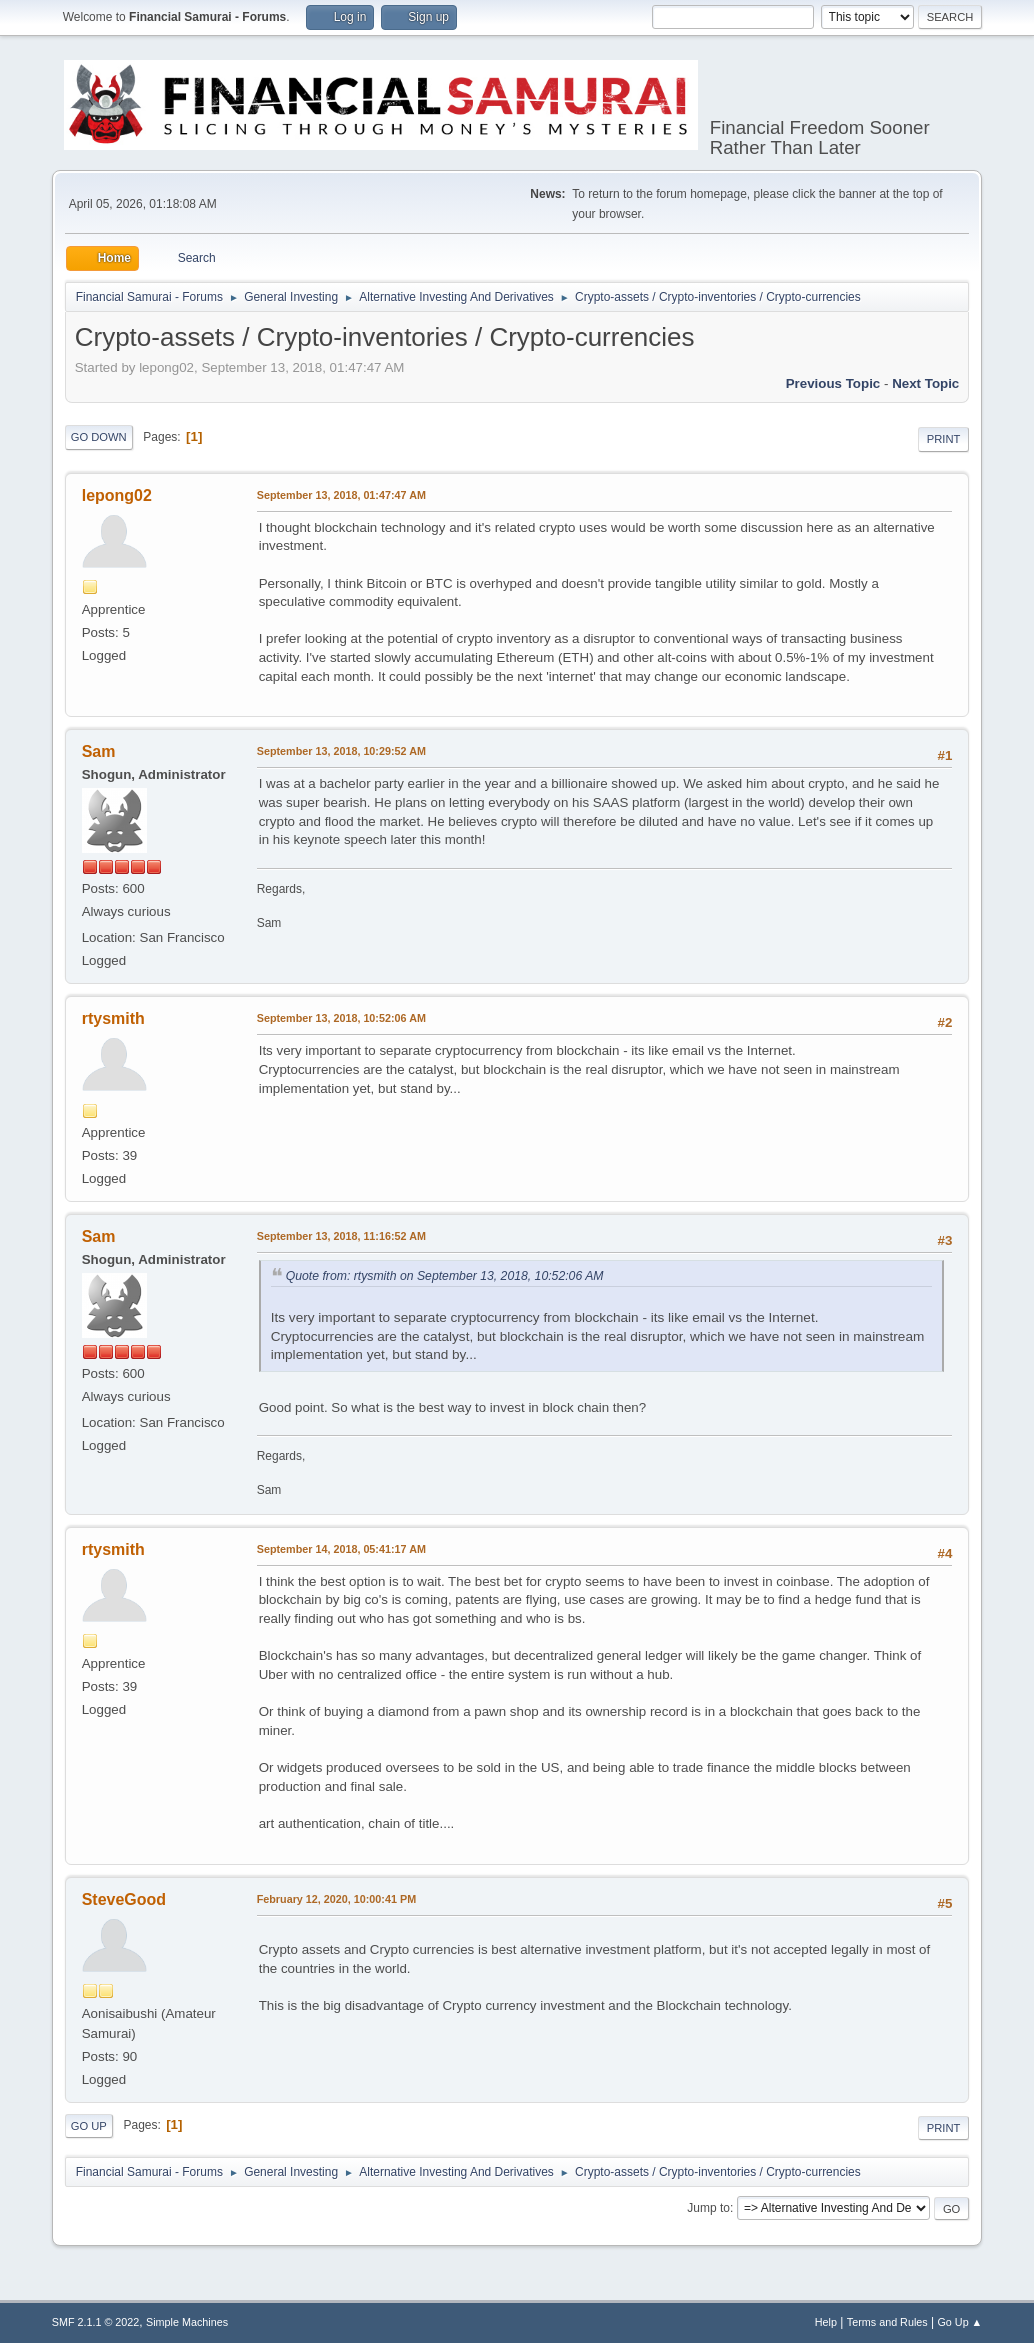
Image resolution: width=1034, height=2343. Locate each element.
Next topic (925, 383)
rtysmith (113, 1018)
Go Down (99, 437)
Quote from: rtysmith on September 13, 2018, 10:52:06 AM (445, 1276)
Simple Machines (187, 2322)
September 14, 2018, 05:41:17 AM (341, 1549)
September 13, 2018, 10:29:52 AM (341, 751)
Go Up (89, 2126)
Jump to (708, 2208)
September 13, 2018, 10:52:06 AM (341, 1018)
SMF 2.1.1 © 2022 (96, 2322)
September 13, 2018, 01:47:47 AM (341, 495)
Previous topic (833, 383)
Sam (99, 751)
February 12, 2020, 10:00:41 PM (336, 1899)
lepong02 (117, 495)
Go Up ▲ (959, 2322)
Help (826, 2322)
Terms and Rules (887, 2322)
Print (944, 439)
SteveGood (124, 1899)
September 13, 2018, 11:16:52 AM (341, 1236)
